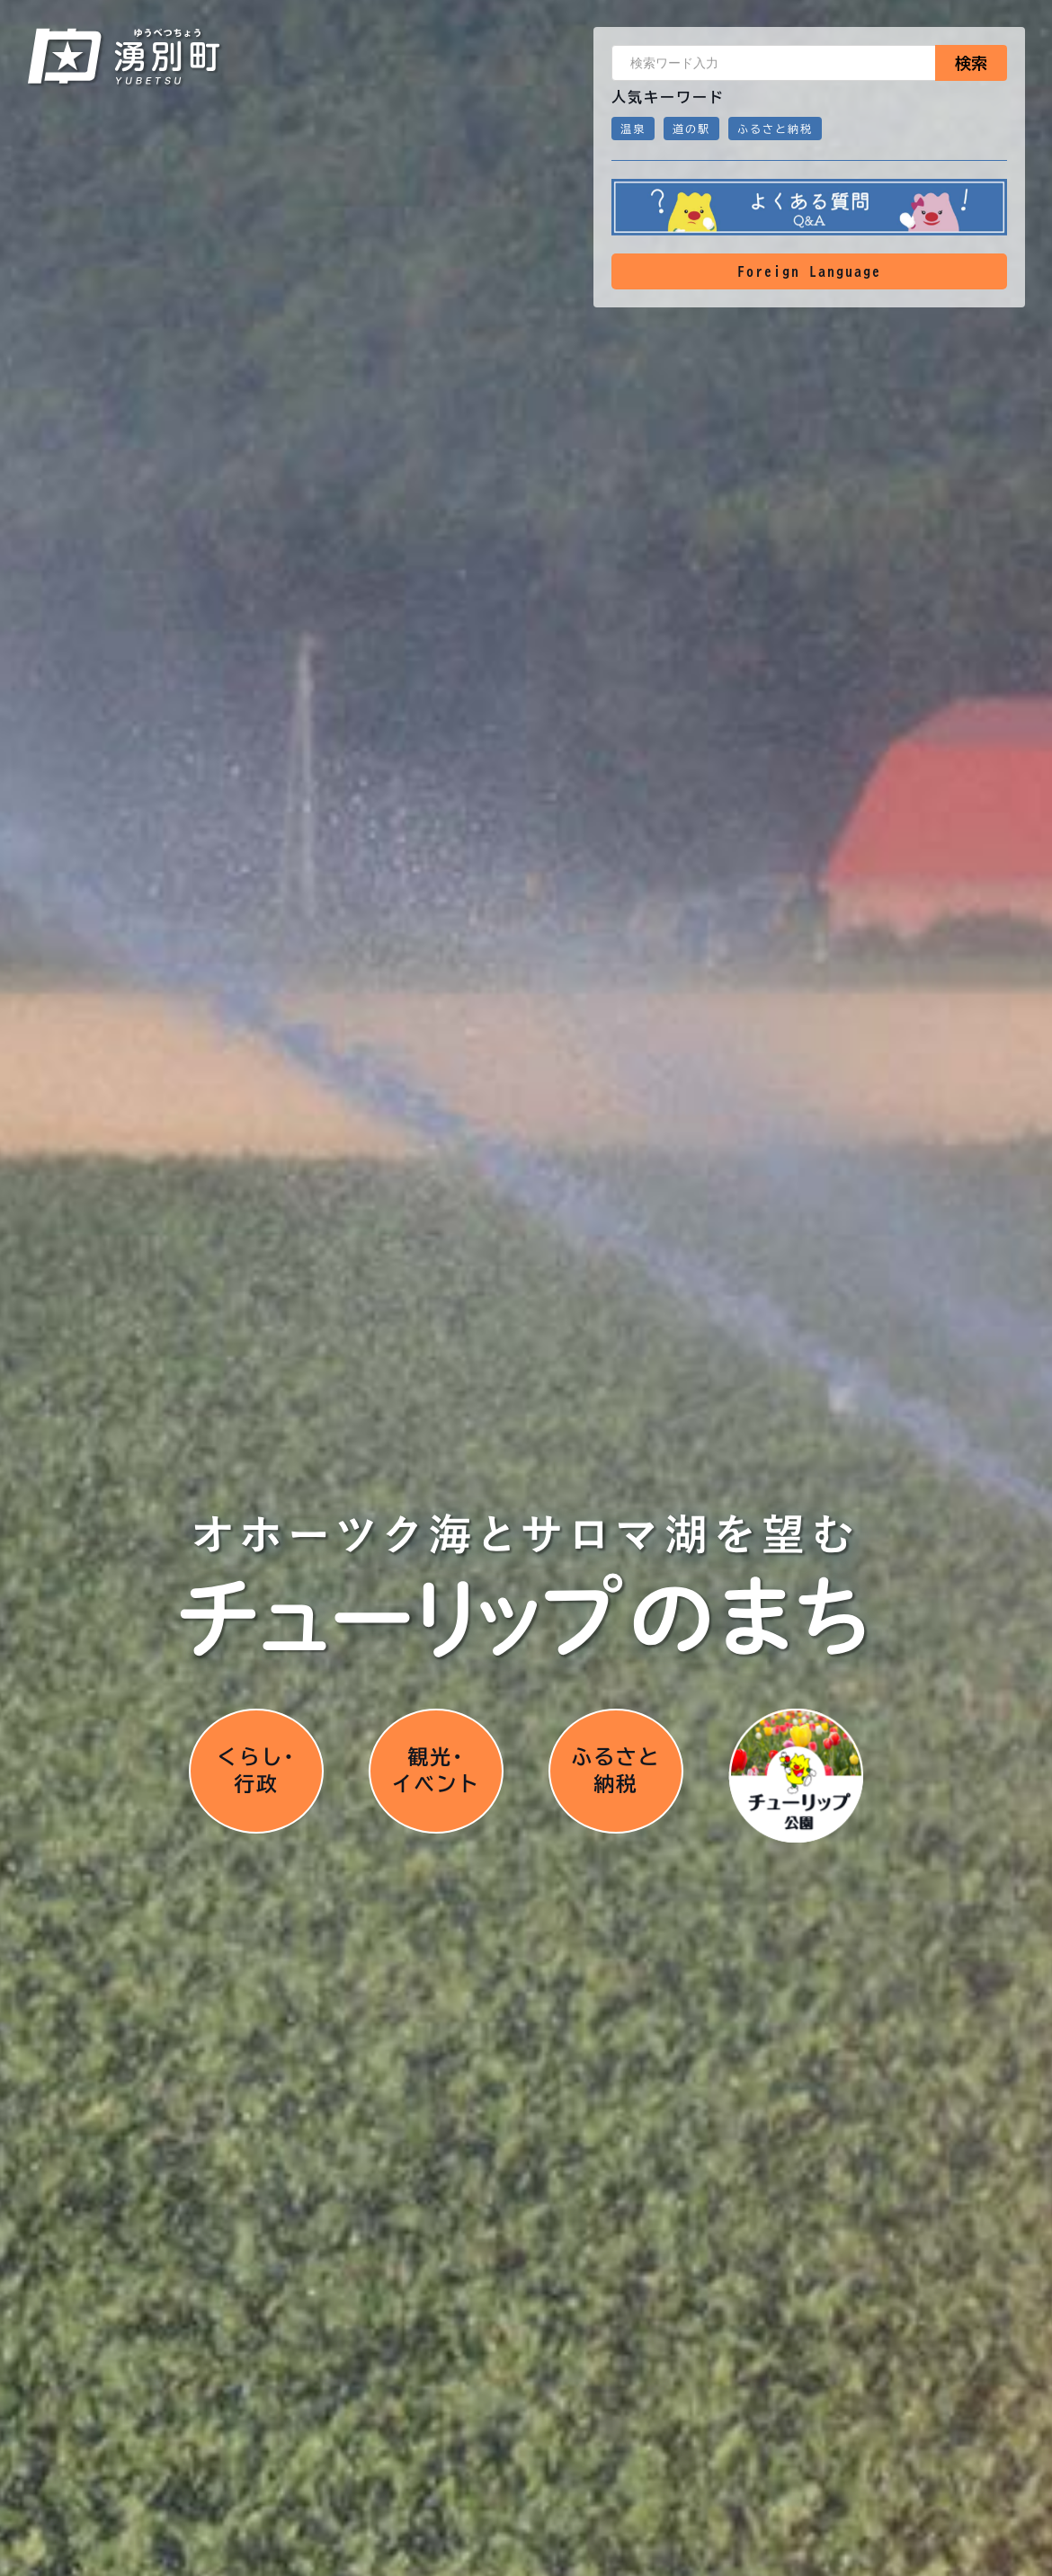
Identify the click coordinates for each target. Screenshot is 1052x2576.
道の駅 (691, 128)
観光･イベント (436, 1774)
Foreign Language (809, 271)
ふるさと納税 (775, 128)
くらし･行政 (256, 1774)
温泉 (633, 128)
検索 (971, 63)
